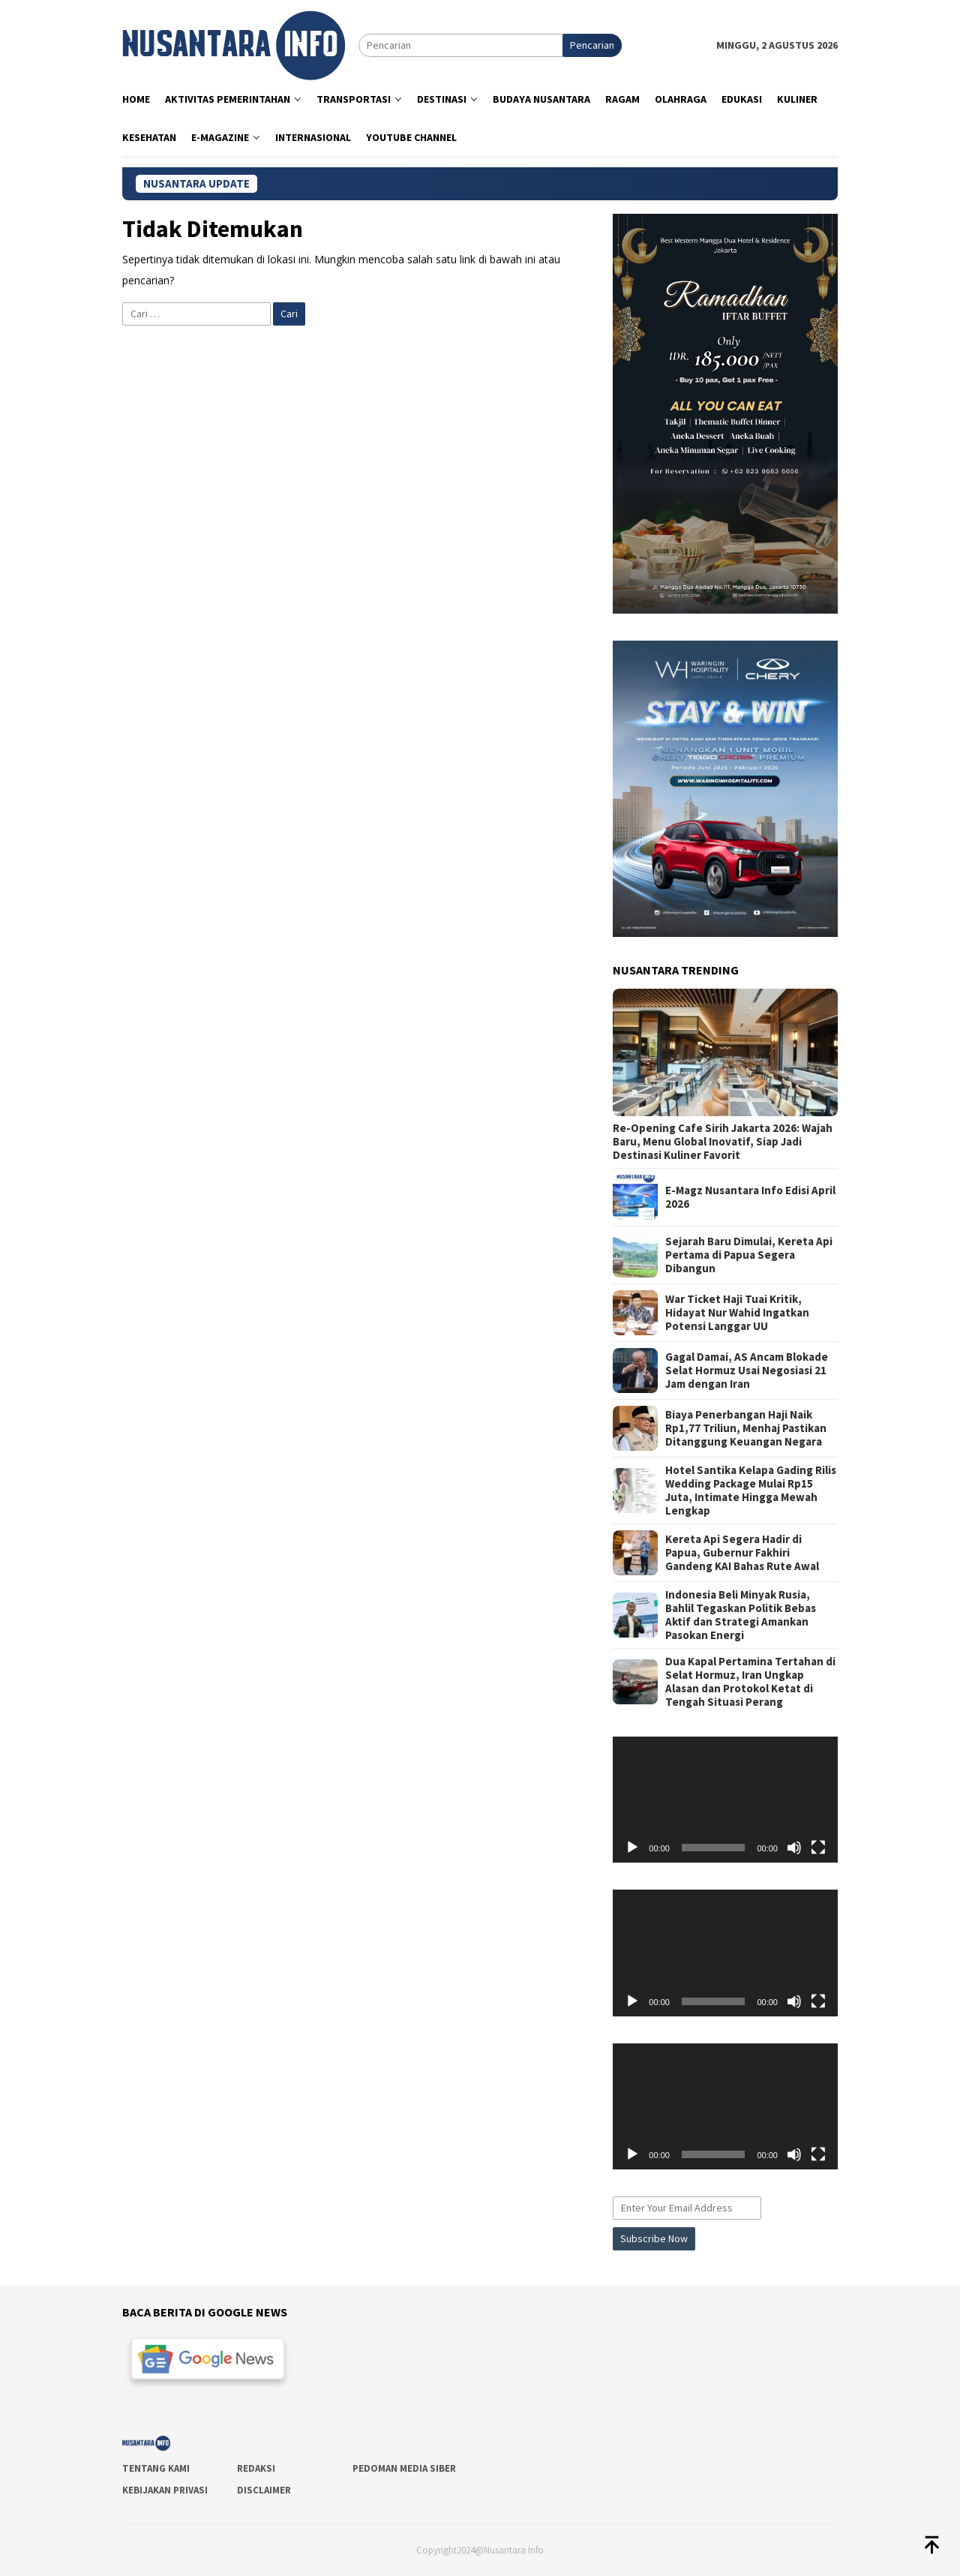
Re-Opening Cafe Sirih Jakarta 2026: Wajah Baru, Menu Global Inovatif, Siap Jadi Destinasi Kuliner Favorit (722, 1141)
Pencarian (592, 45)
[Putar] (632, 1847)
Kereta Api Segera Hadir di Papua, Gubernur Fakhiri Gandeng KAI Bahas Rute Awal (742, 1553)
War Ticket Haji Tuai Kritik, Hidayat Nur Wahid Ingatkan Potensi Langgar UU (737, 1313)
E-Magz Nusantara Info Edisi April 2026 (750, 1197)
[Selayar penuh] (818, 1847)
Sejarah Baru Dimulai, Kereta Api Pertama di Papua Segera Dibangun (748, 1255)
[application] (725, 1800)
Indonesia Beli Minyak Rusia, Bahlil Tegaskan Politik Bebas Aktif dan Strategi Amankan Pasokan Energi (740, 1615)
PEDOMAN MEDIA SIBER (404, 2468)
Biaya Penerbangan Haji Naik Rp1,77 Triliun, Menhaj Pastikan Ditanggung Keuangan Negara (745, 1428)
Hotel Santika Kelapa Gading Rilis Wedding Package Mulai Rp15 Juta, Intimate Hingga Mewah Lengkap (750, 1491)
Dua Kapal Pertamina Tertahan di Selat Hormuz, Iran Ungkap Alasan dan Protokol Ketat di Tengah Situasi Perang (750, 1682)
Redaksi (256, 2468)
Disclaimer (264, 2490)
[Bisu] (794, 1847)
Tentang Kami (156, 2468)
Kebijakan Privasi (165, 2490)
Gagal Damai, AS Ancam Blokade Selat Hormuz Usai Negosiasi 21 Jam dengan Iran (746, 1370)
